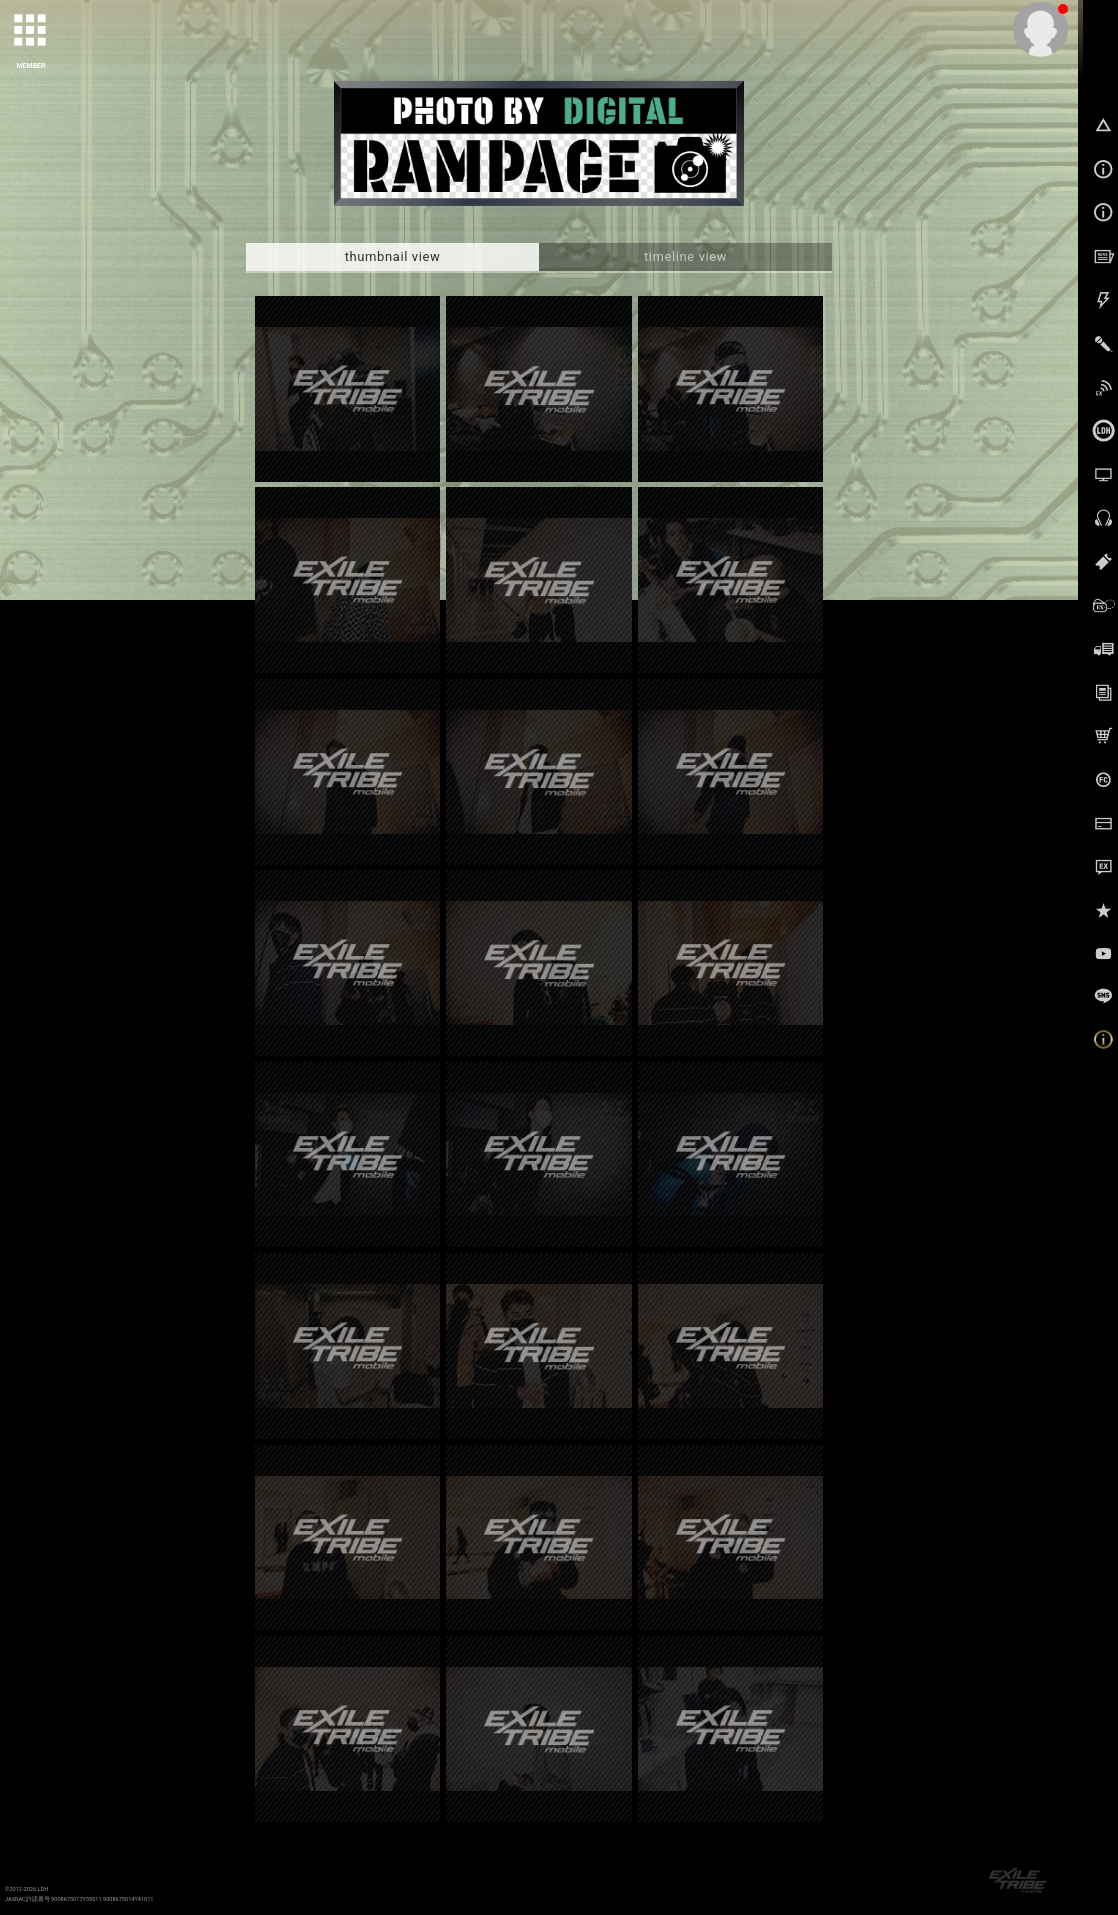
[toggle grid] (31, 31)
